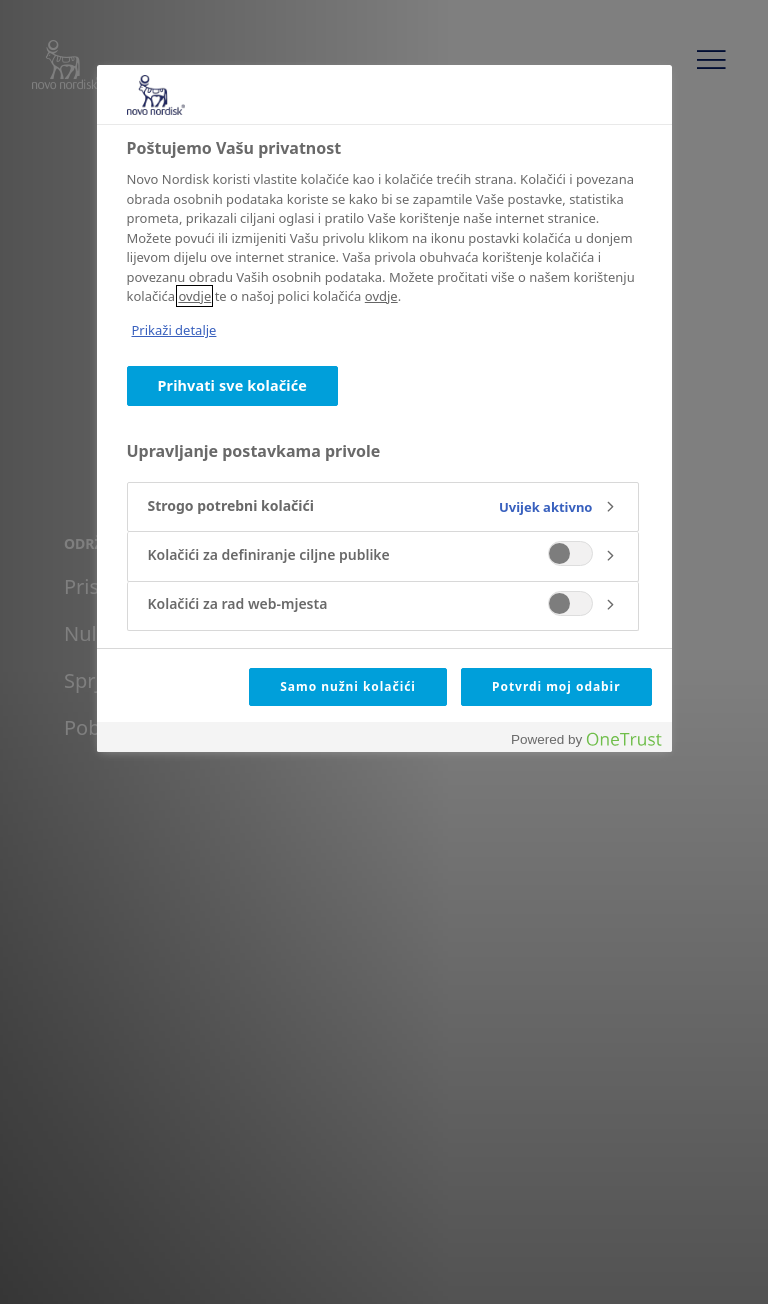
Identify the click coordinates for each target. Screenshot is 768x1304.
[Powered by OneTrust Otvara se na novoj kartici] (586, 739)
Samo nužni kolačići (348, 686)
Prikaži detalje (174, 330)
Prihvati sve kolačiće (233, 385)
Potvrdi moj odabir (556, 686)
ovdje (194, 296)
